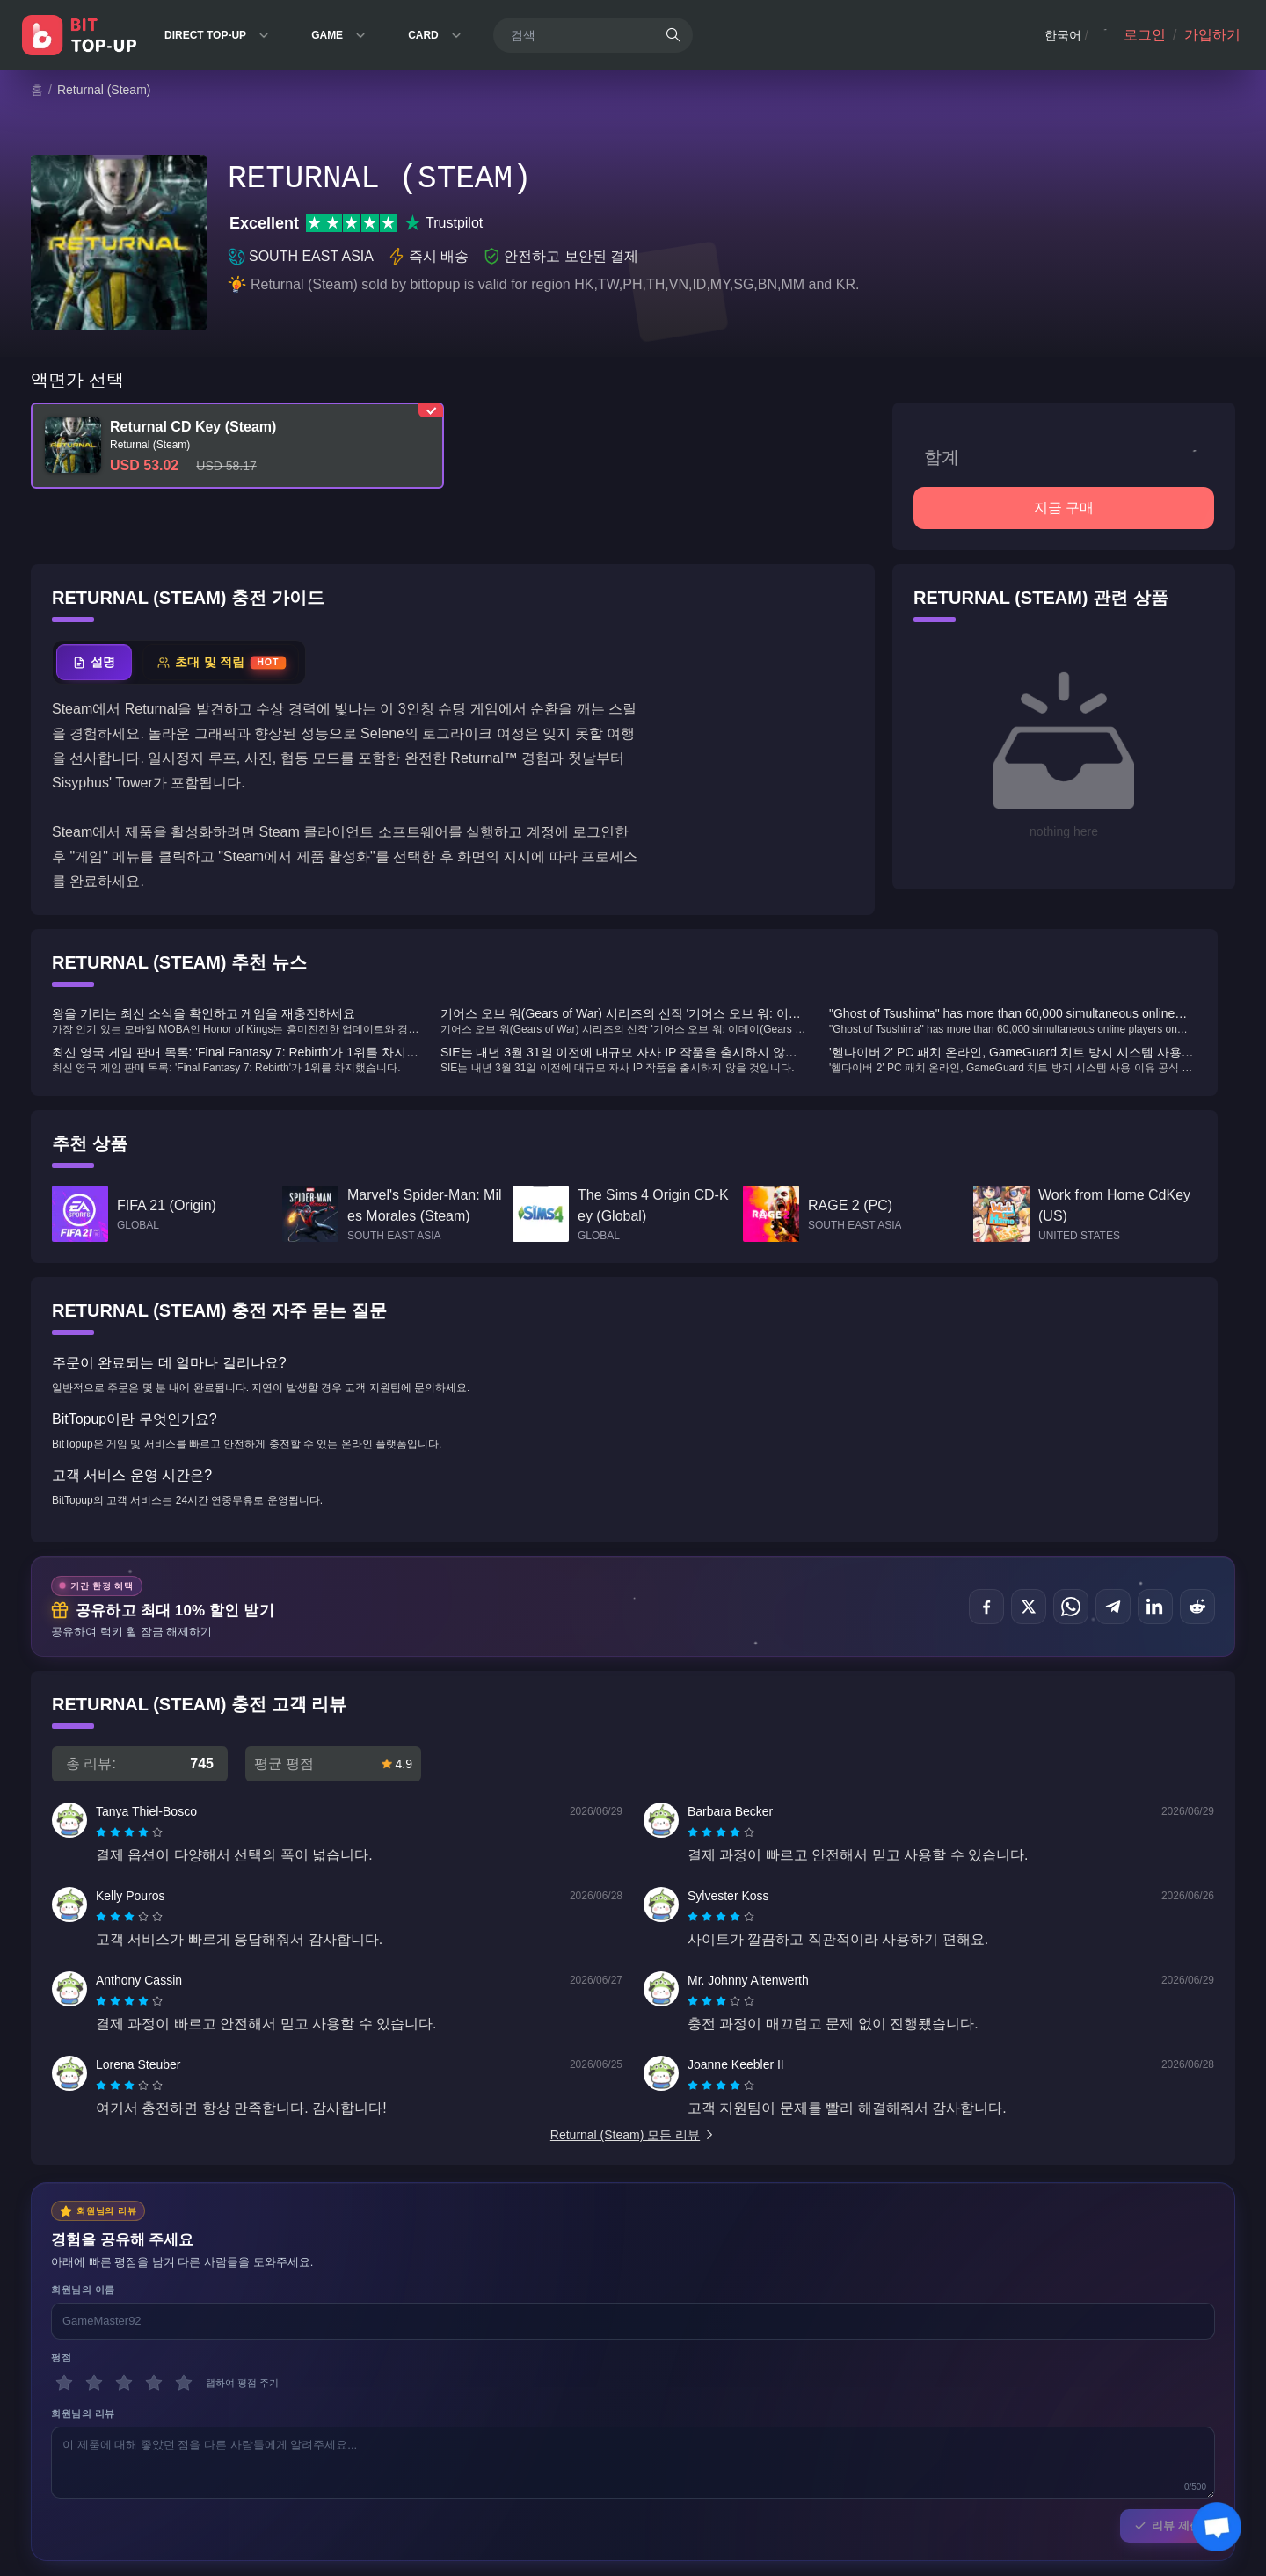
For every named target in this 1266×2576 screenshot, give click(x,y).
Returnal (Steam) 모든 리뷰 (633, 2135)
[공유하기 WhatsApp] (1070, 1606)
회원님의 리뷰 (83, 2413)
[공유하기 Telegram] (1113, 1606)
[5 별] (184, 2382)
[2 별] (94, 2382)
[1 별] (64, 2382)
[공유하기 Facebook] (986, 1606)
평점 (61, 2357)
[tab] (94, 662)
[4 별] (154, 2382)
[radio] (103, 1832)
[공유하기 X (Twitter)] (1028, 1606)
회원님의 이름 (83, 2289)
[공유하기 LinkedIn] (1155, 1606)
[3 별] (124, 2382)
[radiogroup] (129, 1832)
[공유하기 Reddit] (1197, 1606)
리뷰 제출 (1167, 2525)
